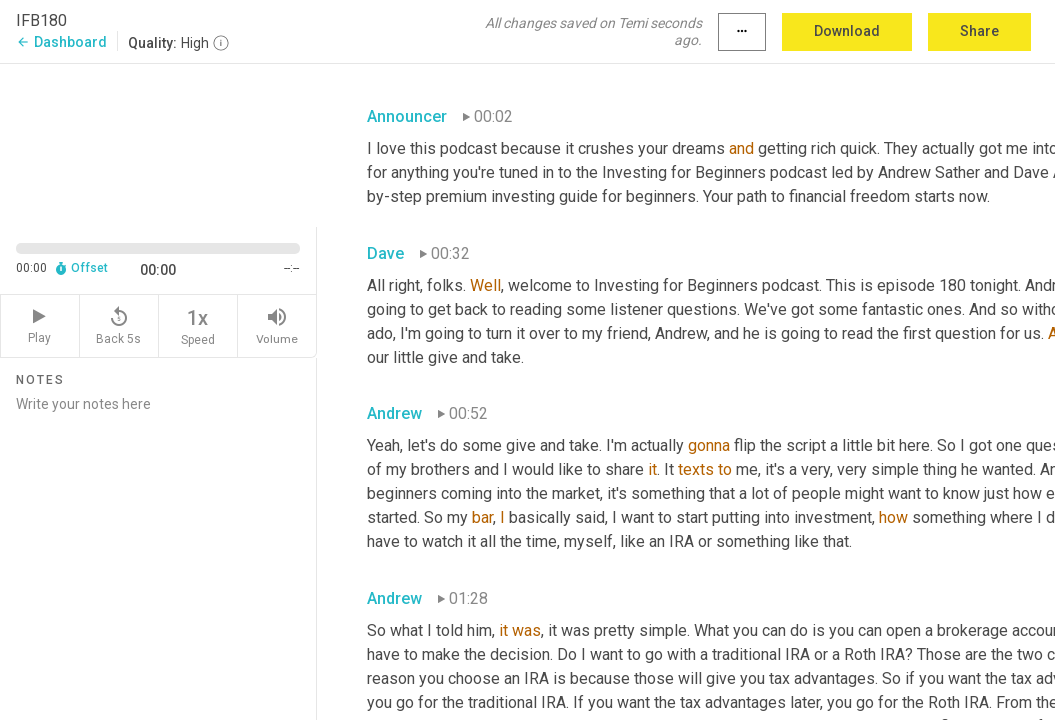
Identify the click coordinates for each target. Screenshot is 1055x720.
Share (979, 31)
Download (847, 31)
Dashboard (61, 42)
